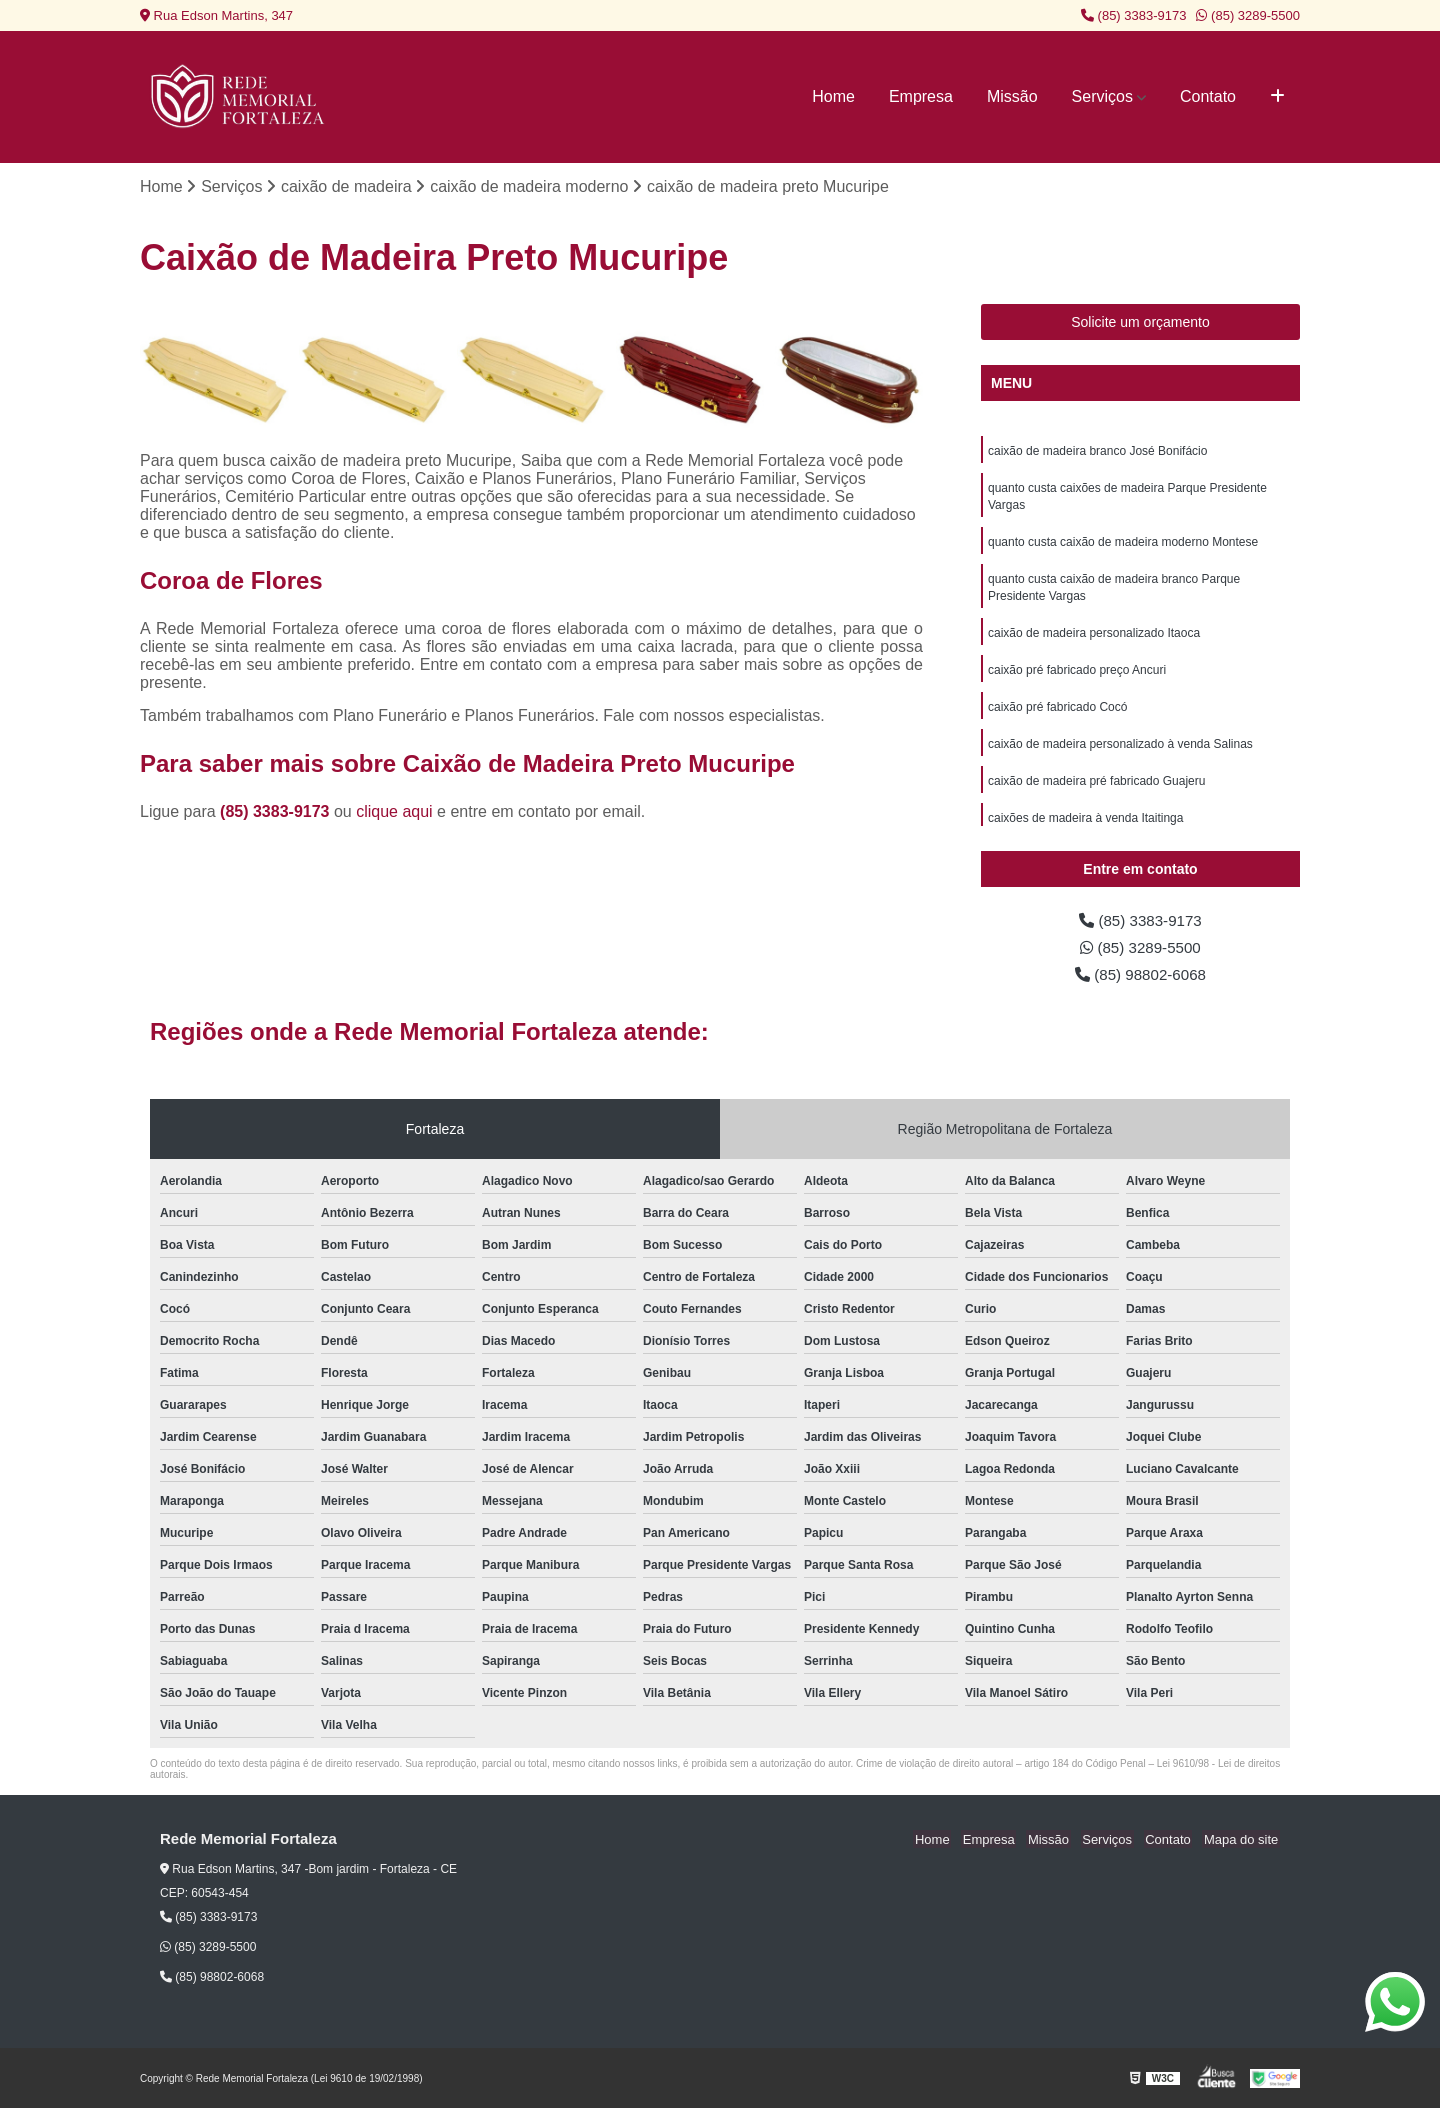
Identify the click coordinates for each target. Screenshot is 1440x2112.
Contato (1208, 96)
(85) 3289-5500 (1248, 15)
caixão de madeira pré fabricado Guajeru (1096, 792)
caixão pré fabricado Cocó (1057, 716)
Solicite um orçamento (1140, 323)
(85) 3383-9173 (1134, 15)
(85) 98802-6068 (1140, 977)
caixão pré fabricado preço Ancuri (1077, 678)
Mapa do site (1242, 1843)
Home (833, 96)
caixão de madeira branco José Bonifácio (1097, 452)
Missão (1012, 96)
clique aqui (394, 812)
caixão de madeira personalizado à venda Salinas (1120, 754)
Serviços (1102, 96)
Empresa (921, 96)
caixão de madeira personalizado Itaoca (1094, 640)
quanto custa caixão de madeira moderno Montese (1123, 546)
